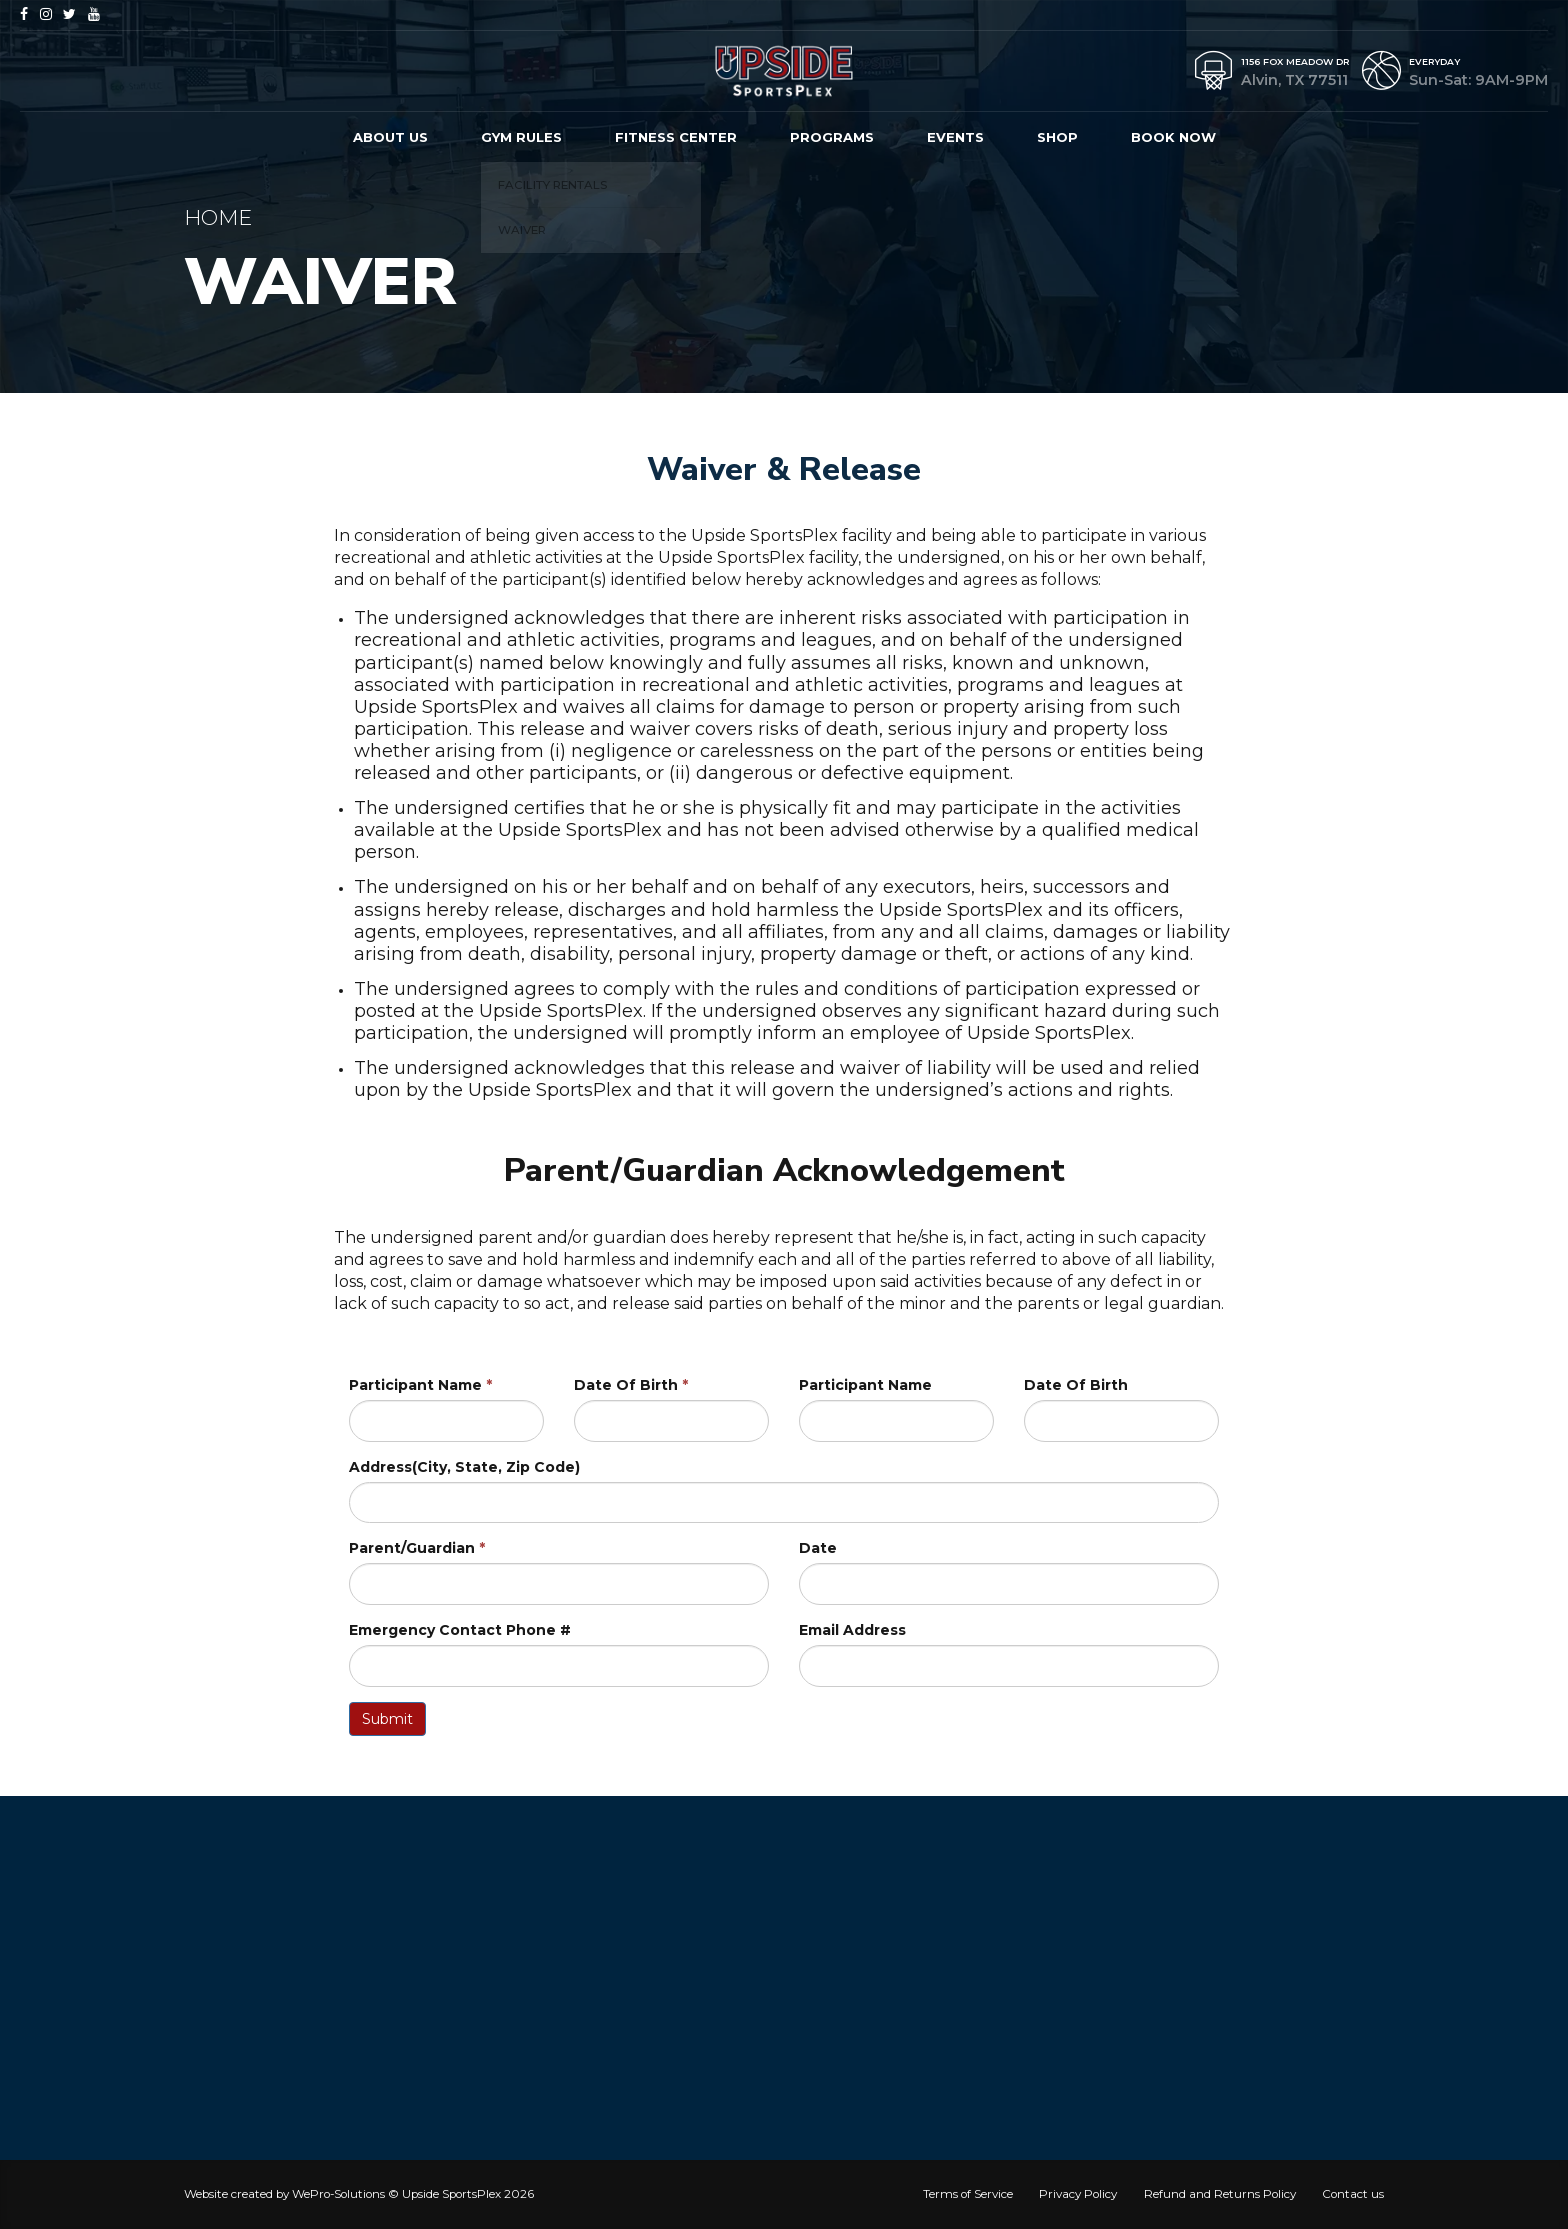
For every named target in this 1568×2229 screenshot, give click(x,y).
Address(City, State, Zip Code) (464, 1467)
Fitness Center (676, 137)
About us (390, 137)
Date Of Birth (631, 1385)
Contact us (1353, 2194)
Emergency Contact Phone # (460, 1630)
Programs (832, 137)
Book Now (1173, 137)
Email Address (852, 1630)
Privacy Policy (1078, 2194)
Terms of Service (968, 2194)
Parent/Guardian (417, 1548)
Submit (387, 1719)
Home (218, 217)
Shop (1057, 137)
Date (818, 1548)
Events (955, 137)
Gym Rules (521, 137)
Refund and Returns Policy (1220, 2194)
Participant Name (420, 1385)
